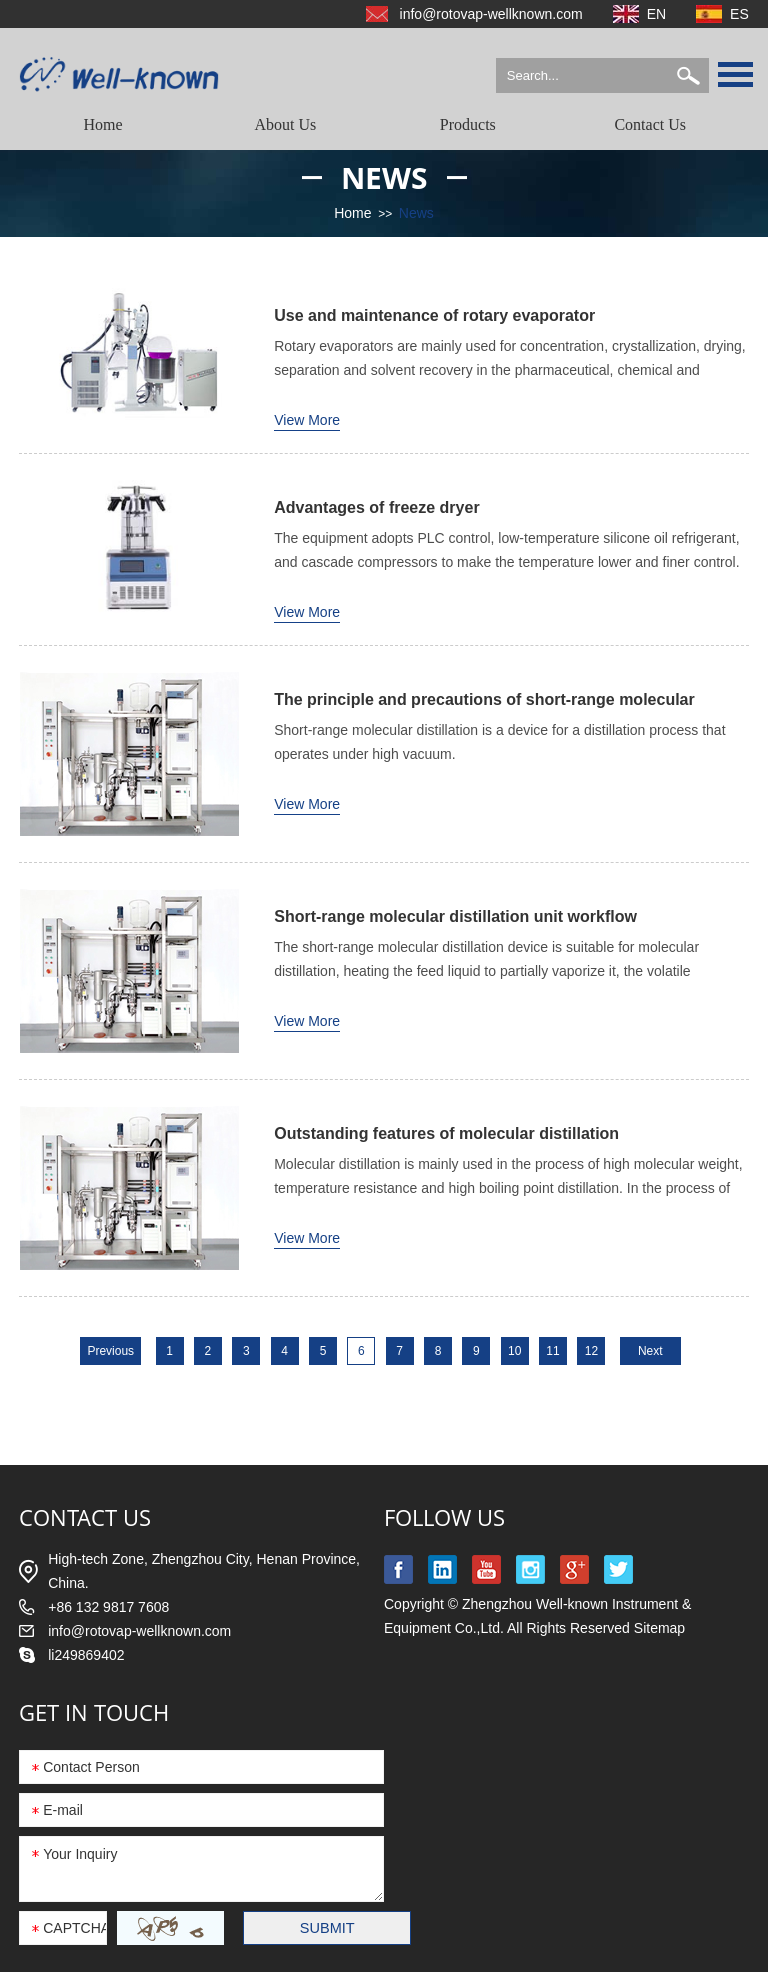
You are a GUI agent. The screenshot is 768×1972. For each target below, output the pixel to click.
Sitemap (659, 1628)
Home (103, 124)
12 (591, 1351)
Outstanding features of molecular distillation (446, 1133)
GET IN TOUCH (94, 1712)
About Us (286, 124)
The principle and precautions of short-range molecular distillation (484, 701)
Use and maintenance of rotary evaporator (434, 315)
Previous (110, 1351)
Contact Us (650, 124)
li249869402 (86, 1655)
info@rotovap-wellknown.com (491, 14)
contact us (85, 1517)
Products (468, 124)
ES (739, 14)
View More (307, 420)
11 (552, 1351)
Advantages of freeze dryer (376, 507)
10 (514, 1351)
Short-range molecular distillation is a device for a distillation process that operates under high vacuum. (499, 742)
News (384, 177)
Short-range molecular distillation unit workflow (455, 916)
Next (650, 1351)
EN (656, 14)
